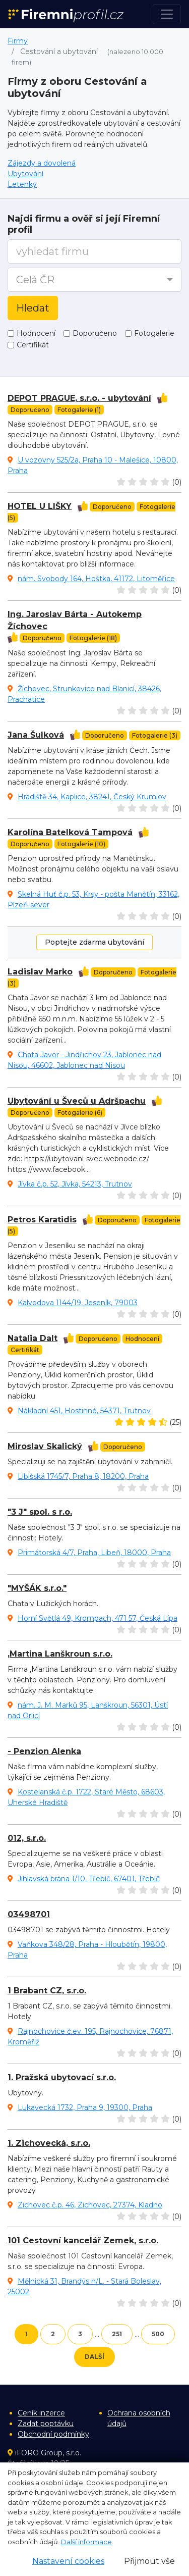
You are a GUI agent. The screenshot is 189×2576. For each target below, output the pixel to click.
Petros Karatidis (42, 1219)
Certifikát (33, 344)
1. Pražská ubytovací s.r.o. (62, 2077)
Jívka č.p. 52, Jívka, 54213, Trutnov (75, 1184)
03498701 (29, 1914)
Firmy (18, 40)
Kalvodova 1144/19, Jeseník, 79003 (78, 1302)
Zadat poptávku (46, 2423)
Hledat (32, 308)
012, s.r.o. (27, 1838)
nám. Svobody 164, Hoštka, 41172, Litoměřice (96, 578)
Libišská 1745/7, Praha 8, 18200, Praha (83, 1476)
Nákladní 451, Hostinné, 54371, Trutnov (84, 1410)
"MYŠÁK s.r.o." (37, 1588)
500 (158, 2334)
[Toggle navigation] (167, 14)
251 (117, 2334)
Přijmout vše (149, 2561)
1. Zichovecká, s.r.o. (49, 2143)
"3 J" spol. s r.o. (40, 1512)
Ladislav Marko (40, 971)
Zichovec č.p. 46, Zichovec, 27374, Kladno (90, 2204)
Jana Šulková (36, 735)
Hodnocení (36, 333)
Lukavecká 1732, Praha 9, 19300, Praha (85, 2107)
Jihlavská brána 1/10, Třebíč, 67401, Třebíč (89, 1878)
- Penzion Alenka (44, 1751)
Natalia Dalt (32, 1338)
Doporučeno (95, 333)
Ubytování (25, 173)
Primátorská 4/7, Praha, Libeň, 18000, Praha (94, 1552)
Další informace (86, 2542)
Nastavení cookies (68, 2561)
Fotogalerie (154, 333)
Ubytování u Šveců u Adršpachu (77, 1101)
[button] (94, 280)
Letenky (22, 184)
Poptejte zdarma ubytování (94, 942)
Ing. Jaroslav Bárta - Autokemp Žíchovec (75, 620)
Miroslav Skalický (45, 1446)
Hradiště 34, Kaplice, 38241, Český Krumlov (92, 796)
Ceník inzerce (41, 2412)
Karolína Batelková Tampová (70, 832)
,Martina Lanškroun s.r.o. (60, 1654)
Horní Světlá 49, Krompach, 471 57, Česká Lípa (97, 1618)
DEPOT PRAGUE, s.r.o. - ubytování (79, 398)
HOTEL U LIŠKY (40, 506)
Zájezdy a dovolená (42, 163)
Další (94, 2356)
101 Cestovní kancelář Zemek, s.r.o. (83, 2240)
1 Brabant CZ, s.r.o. (47, 1990)
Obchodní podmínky (53, 2434)
